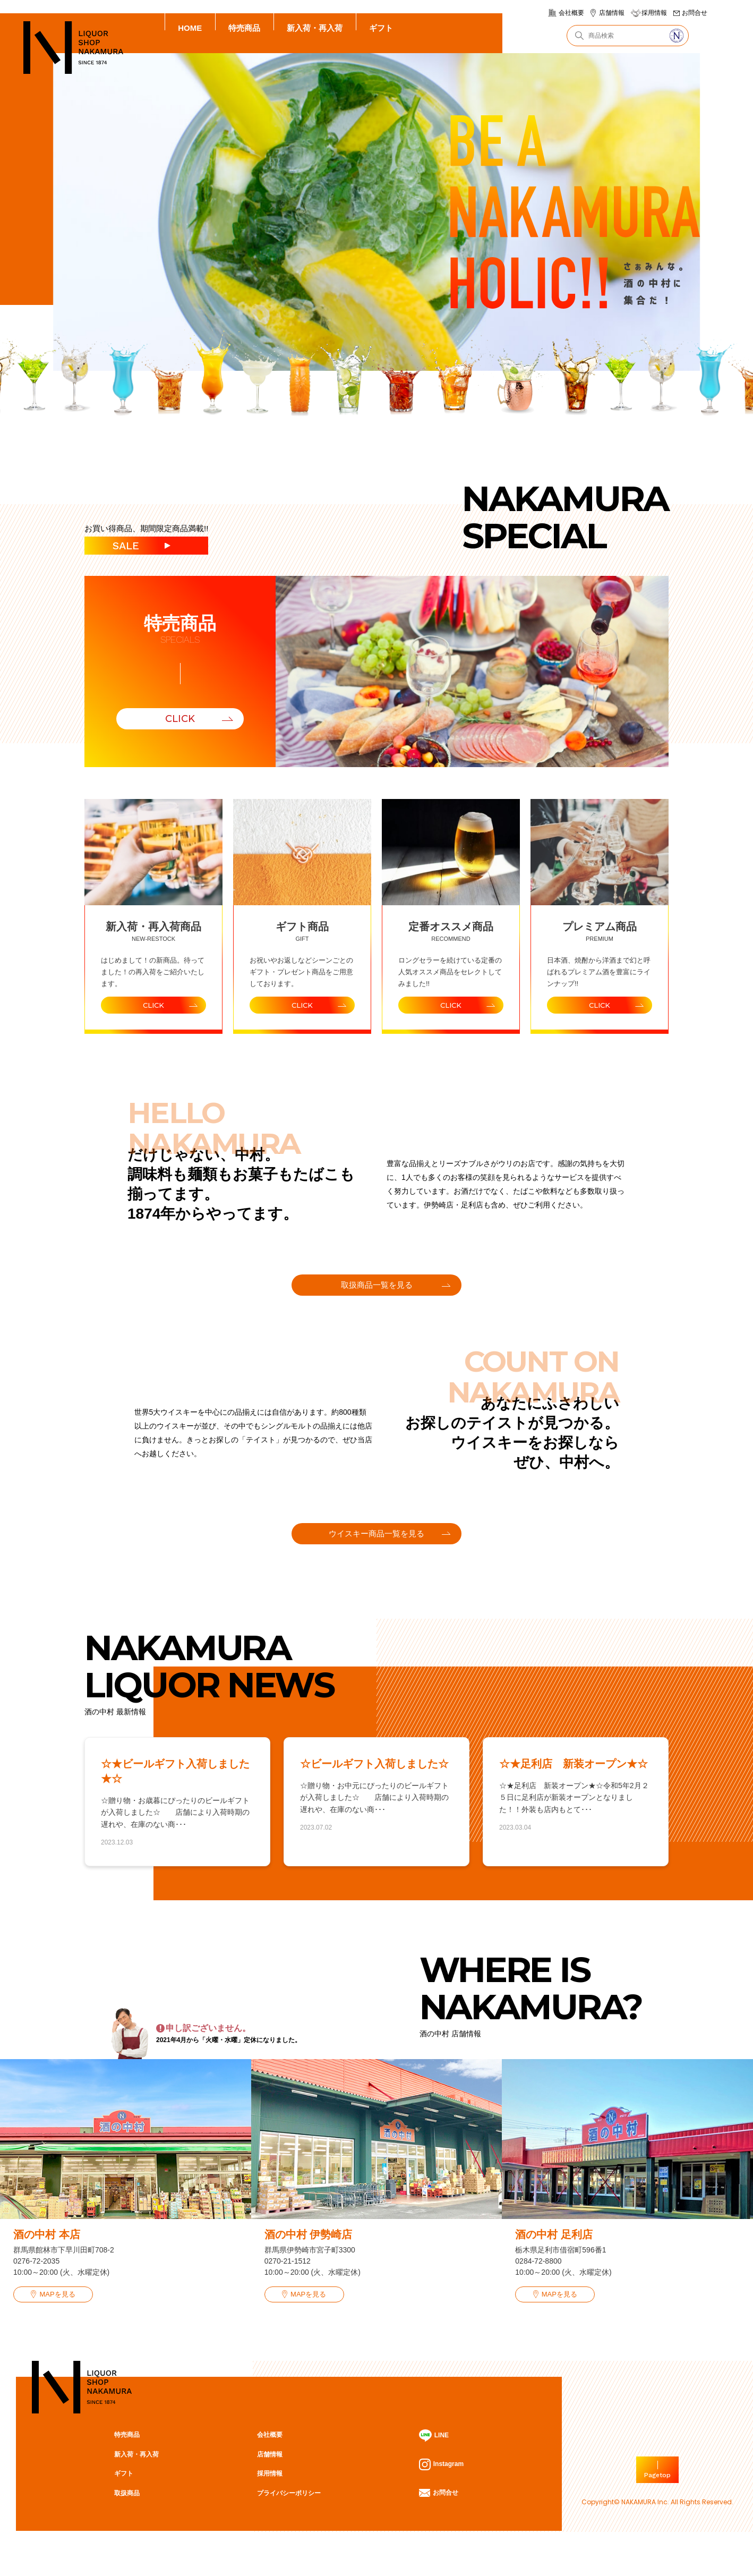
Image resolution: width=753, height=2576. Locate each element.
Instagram (440, 2492)
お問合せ (694, 12)
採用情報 (654, 12)
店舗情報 (611, 12)
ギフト (381, 27)
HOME (190, 27)
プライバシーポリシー (287, 2521)
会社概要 (571, 12)
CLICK (180, 718)
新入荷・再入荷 (315, 27)
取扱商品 (126, 2521)
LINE (433, 2464)
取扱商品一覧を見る (377, 1291)
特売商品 (244, 27)
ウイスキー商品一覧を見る (376, 1550)
